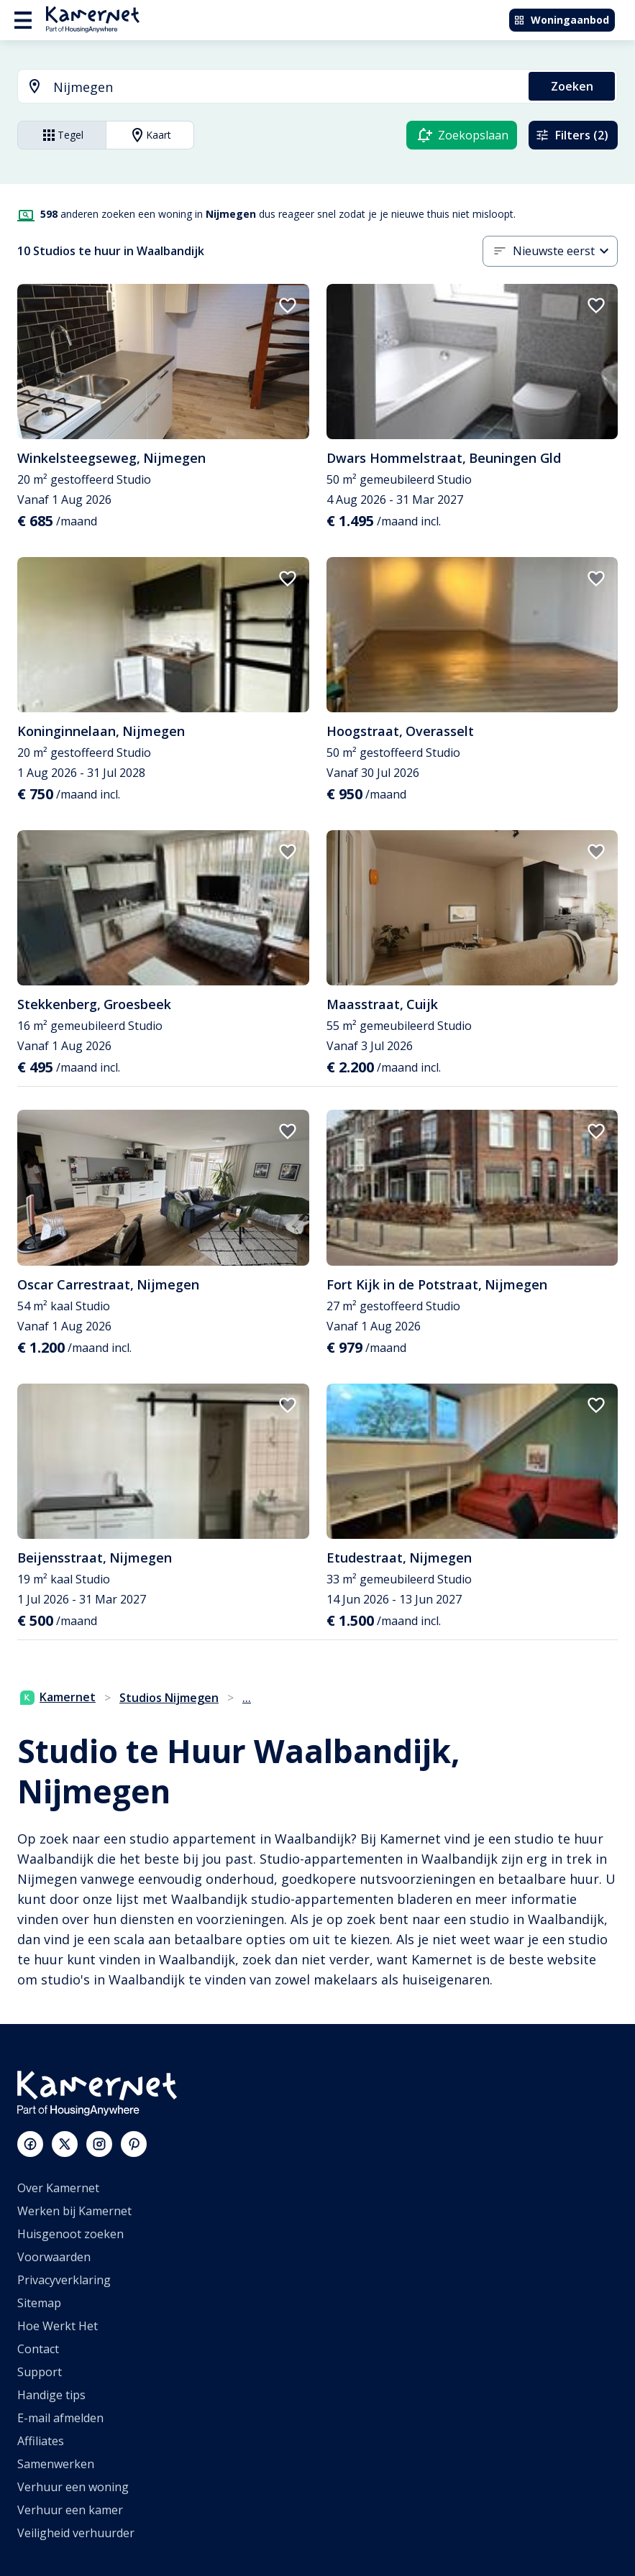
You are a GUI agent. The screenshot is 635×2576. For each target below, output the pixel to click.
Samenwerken (55, 2464)
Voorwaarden (54, 2257)
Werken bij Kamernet (74, 2211)
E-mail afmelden (60, 2418)
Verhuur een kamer (70, 2510)
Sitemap (39, 2303)
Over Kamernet (58, 2188)
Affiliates (40, 2441)
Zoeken (572, 86)
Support (39, 2372)
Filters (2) (571, 135)
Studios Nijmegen (169, 1698)
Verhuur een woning (73, 2487)
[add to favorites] (288, 305)
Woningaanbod (561, 20)
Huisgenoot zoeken (70, 2234)
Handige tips (51, 2395)
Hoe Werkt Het (57, 2326)
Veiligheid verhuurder (75, 2533)
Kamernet (58, 1697)
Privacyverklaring (64, 2280)
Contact (38, 2349)
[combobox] (264, 87)
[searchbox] (286, 87)
